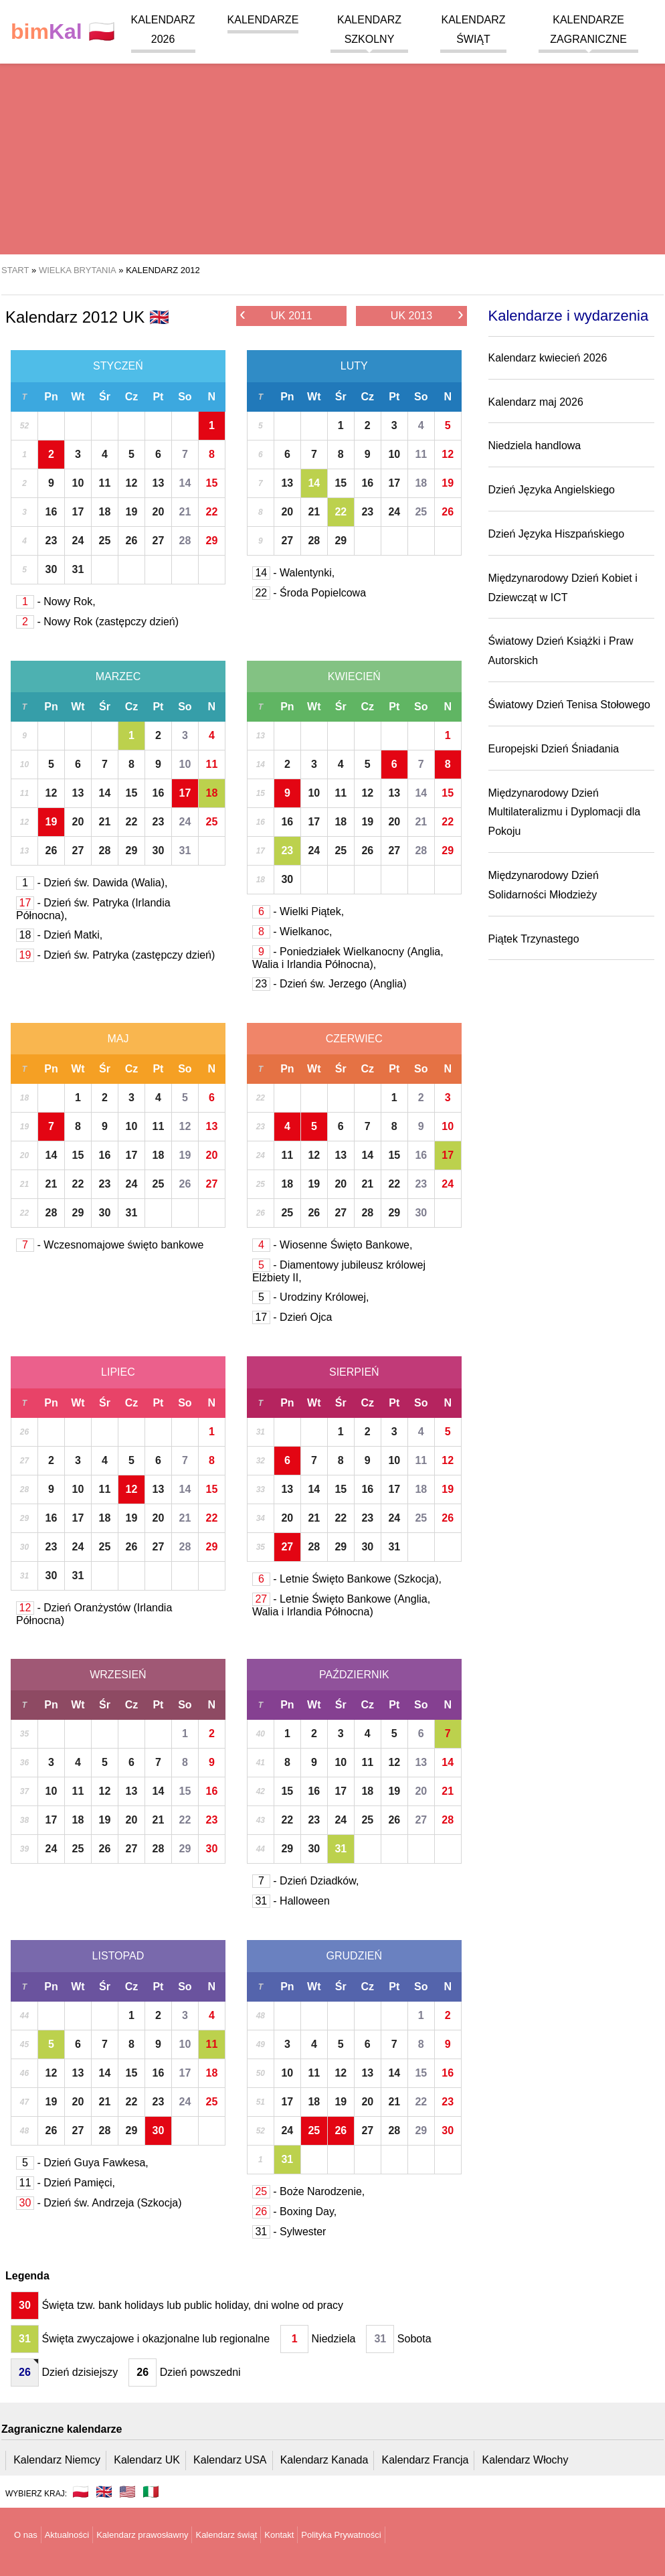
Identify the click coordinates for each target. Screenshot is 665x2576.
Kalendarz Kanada (324, 2460)
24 (78, 540)
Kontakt (279, 2535)
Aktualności (67, 2535)
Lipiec (118, 1372)
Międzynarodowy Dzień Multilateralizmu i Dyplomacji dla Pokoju (564, 812)
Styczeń (118, 366)
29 (211, 540)
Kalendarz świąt (226, 2535)
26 (132, 540)
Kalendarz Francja (425, 2460)
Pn (51, 396)
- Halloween (291, 1901)
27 (159, 540)
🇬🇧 (104, 2491)
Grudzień (354, 1955)
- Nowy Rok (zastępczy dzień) (97, 621)
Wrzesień (118, 1674)
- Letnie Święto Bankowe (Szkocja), (347, 1579)
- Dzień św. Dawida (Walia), (91, 882)
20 (159, 511)
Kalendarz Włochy (525, 2460)
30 (51, 569)
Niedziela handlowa (534, 445)
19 (132, 511)
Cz (131, 396)
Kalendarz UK (147, 2460)
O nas (25, 2535)
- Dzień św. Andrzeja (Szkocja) (99, 2202)
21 (185, 511)
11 (105, 483)
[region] (332, 147)
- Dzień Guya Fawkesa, (82, 2162)
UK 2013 (427, 315)
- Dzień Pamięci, (65, 2182)
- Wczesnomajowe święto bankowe (109, 1245)
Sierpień (354, 1372)
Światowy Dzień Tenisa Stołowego (569, 704)
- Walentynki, (293, 572)
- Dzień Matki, (59, 935)
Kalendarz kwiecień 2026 (547, 358)
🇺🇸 (127, 2491)
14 (185, 483)
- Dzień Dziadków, (305, 1880)
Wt (77, 396)
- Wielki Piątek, (298, 911)
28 (185, 540)
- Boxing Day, (294, 2211)
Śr (104, 396)
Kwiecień (354, 676)
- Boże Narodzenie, (308, 2191)
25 (105, 540)
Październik (354, 1674)
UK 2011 (276, 315)
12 (132, 483)
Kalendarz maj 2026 (535, 402)
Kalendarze (263, 19)
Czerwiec (354, 1038)
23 (51, 540)
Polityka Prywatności (341, 2535)
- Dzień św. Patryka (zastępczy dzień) (115, 955)
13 (159, 483)
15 (211, 483)
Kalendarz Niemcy (56, 2460)
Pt (158, 396)
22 (211, 511)
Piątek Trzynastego (533, 939)
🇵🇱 (63, 32)
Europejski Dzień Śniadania (554, 748)
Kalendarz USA (229, 2460)
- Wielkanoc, (292, 931)
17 (78, 511)
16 (51, 511)
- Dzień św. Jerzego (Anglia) (329, 983)
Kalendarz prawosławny (142, 2535)
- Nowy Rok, (56, 601)
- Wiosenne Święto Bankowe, (332, 1245)
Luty (354, 366)
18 (105, 511)
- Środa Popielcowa (309, 592)
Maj (117, 1038)
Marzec (118, 676)
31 (78, 569)
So (184, 396)
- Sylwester (289, 2231)
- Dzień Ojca (292, 1317)
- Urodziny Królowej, (310, 1297)
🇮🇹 (150, 2491)
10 (78, 483)
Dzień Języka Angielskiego (551, 489)
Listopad (118, 1955)
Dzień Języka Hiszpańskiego (556, 534)
